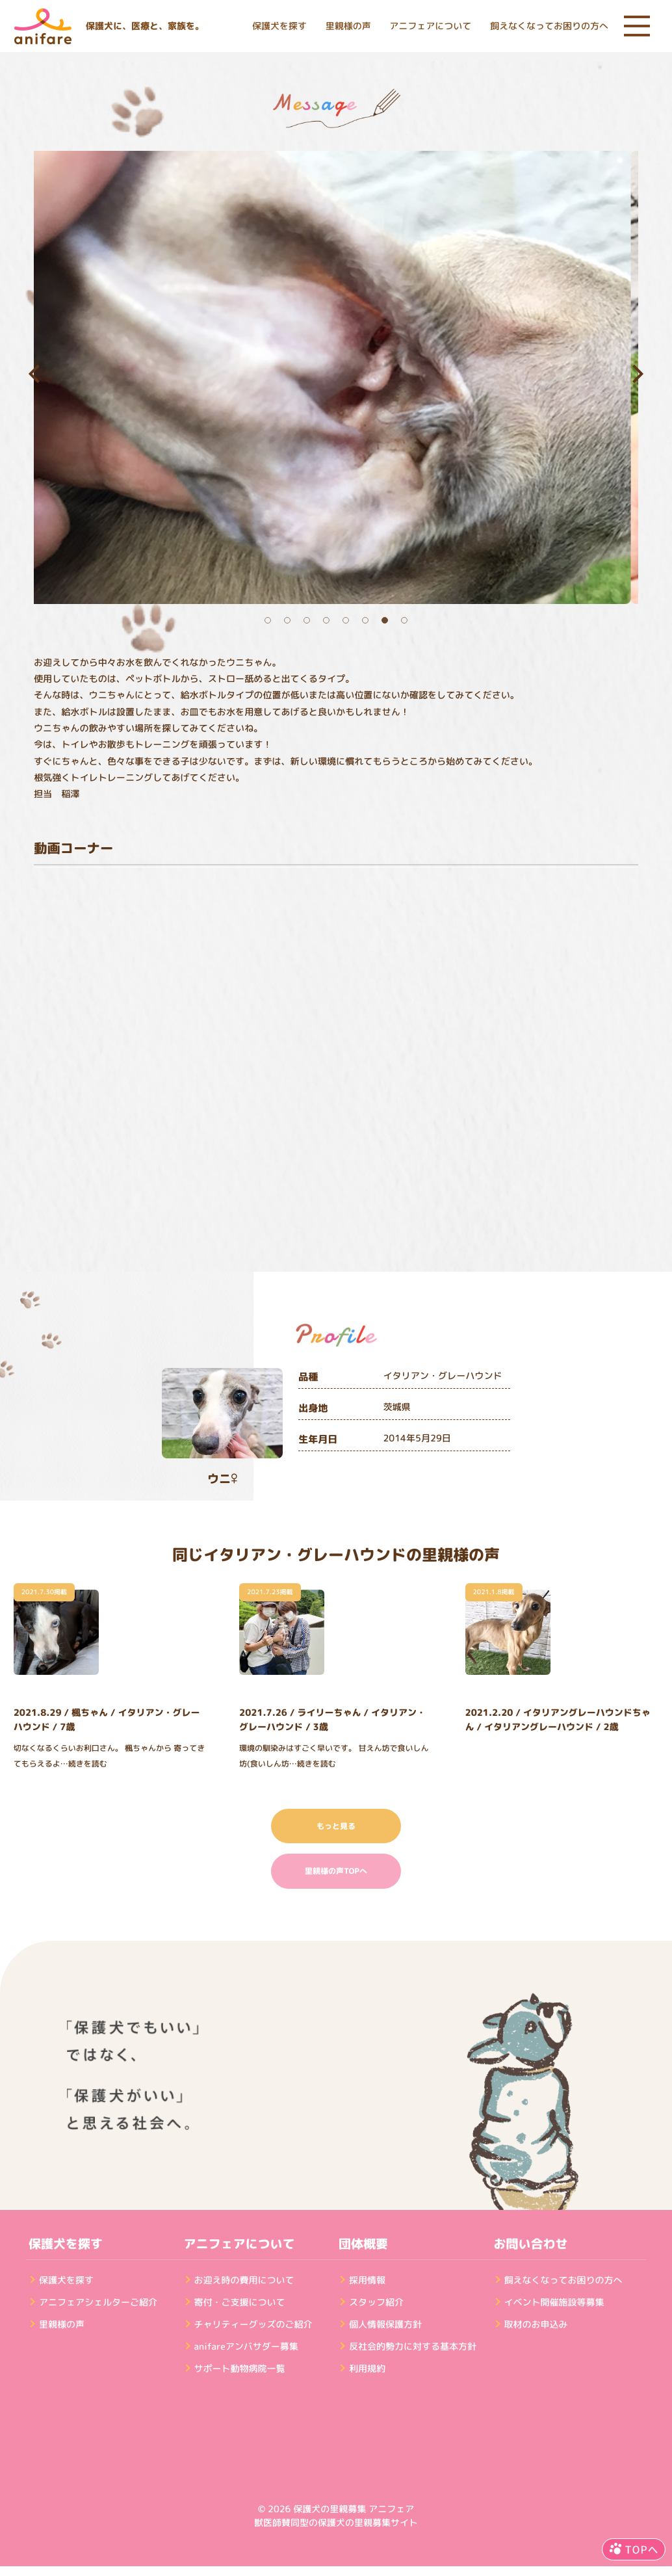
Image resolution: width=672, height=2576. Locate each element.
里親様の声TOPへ (336, 1870)
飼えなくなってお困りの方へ (549, 26)
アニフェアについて (430, 26)
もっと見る (336, 1826)
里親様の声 (348, 26)
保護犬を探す (279, 26)
